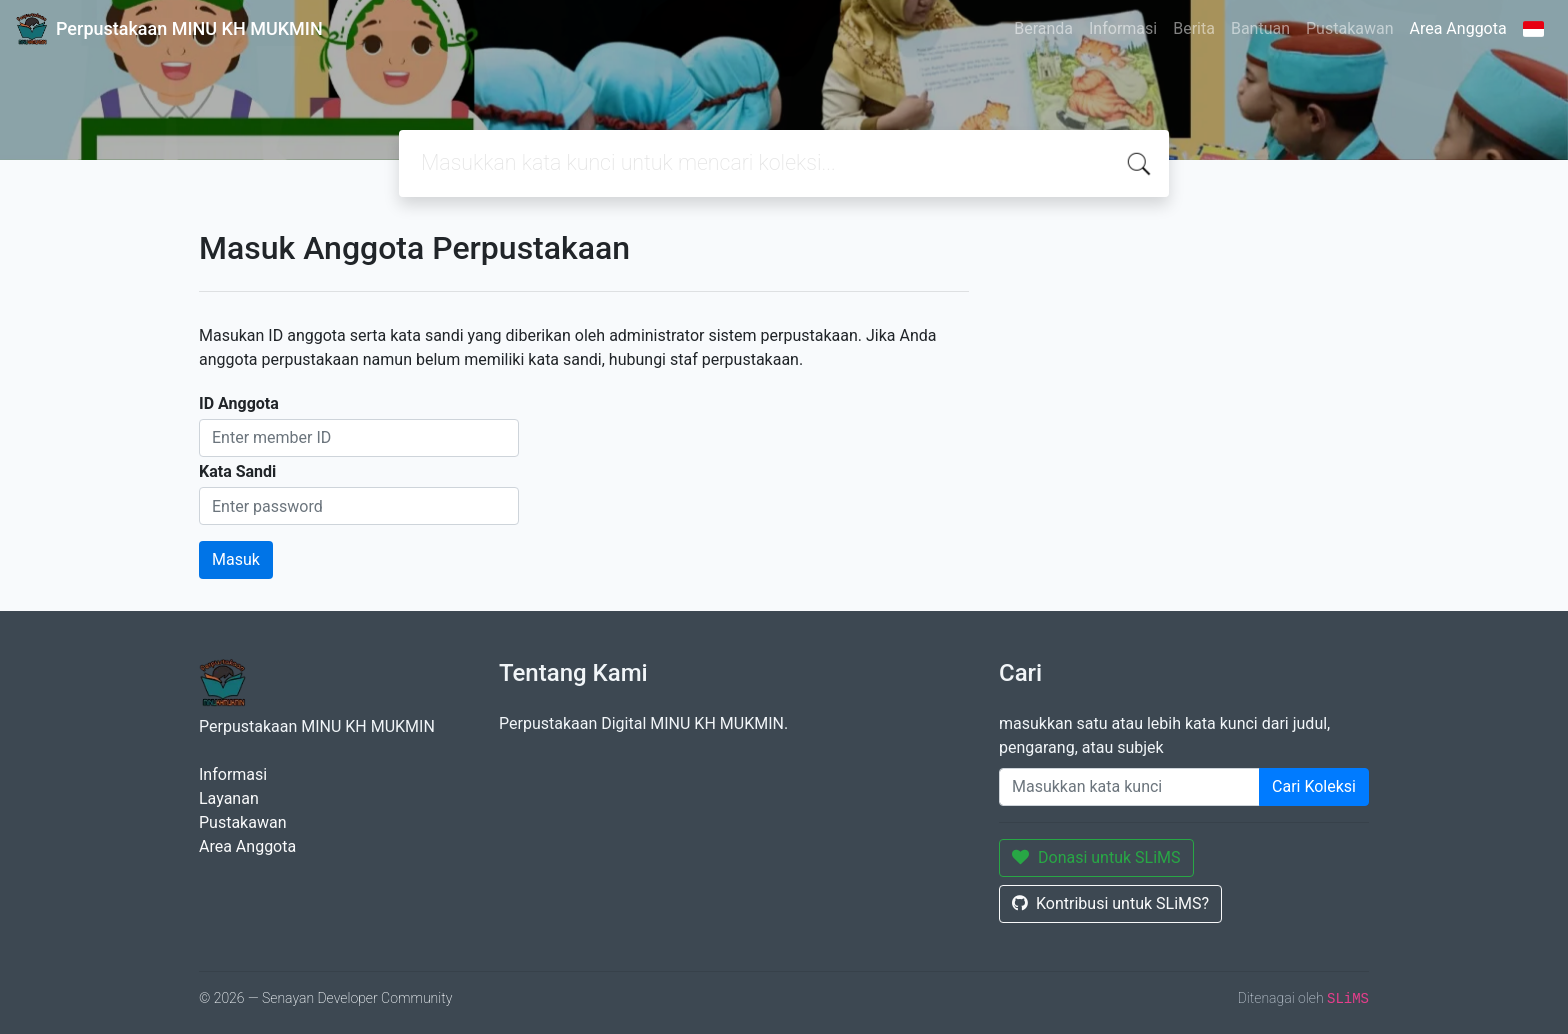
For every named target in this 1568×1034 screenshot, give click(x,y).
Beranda (1043, 28)
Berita (1194, 28)
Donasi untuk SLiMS (1096, 857)
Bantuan (1260, 28)
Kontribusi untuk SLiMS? (1110, 903)
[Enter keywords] (1129, 787)
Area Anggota (1458, 28)
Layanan (229, 798)
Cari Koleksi (1314, 786)
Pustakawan (1349, 28)
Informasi (1123, 28)
